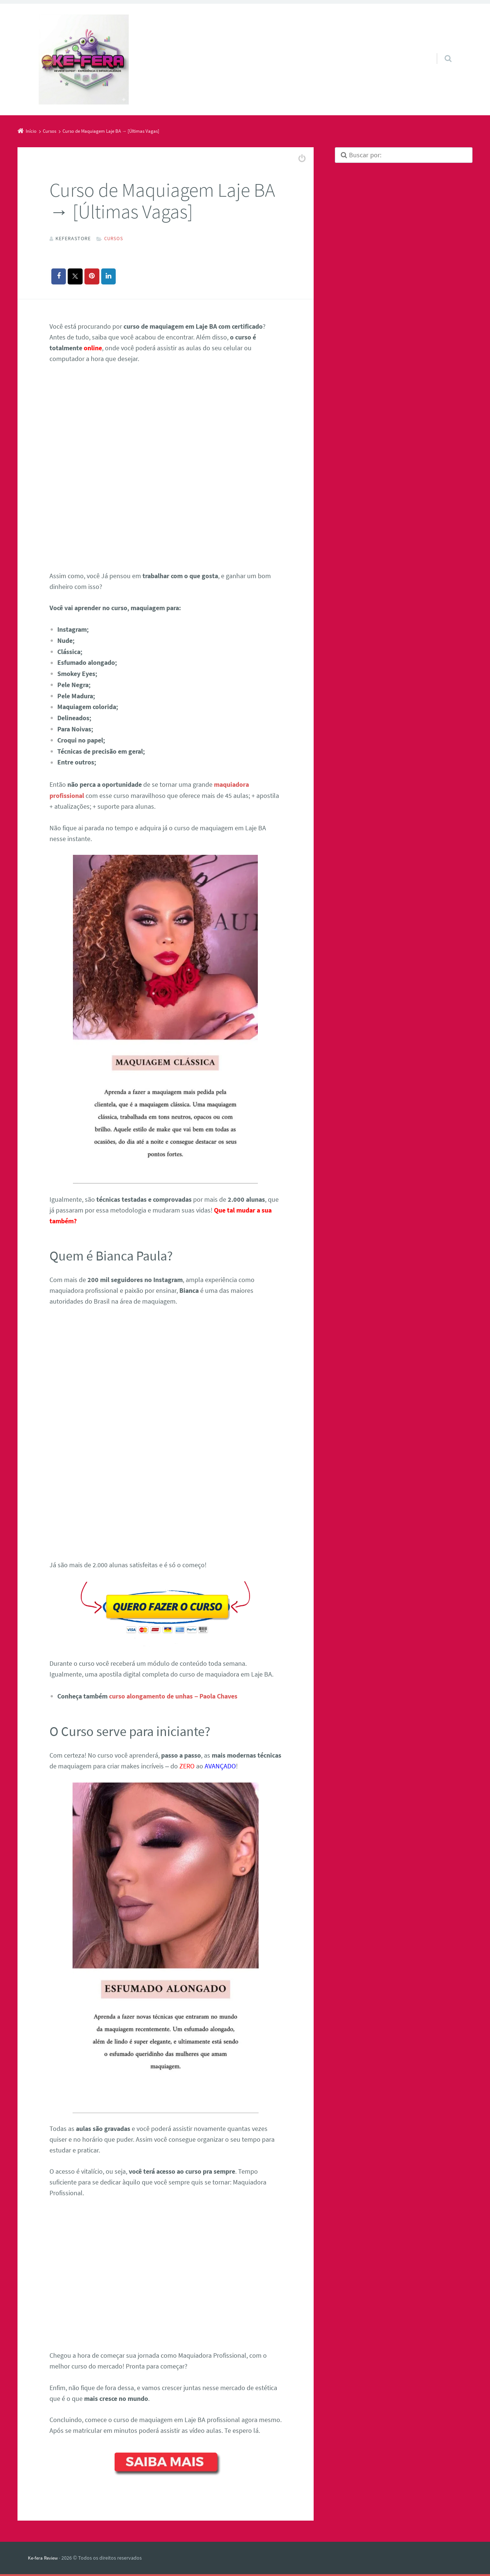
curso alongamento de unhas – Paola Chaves (173, 1694)
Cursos (114, 238)
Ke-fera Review (44, 2556)
